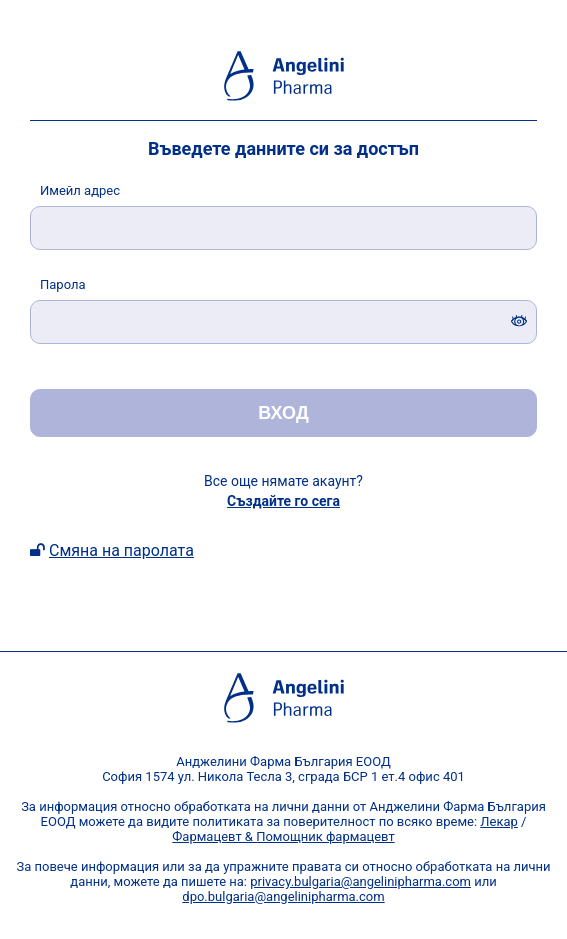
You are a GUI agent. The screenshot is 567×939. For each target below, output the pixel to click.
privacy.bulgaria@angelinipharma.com (360, 881)
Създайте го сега (283, 501)
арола (63, 284)
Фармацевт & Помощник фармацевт (283, 836)
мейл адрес (80, 190)
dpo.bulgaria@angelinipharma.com (283, 896)
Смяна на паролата (121, 550)
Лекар (499, 821)
